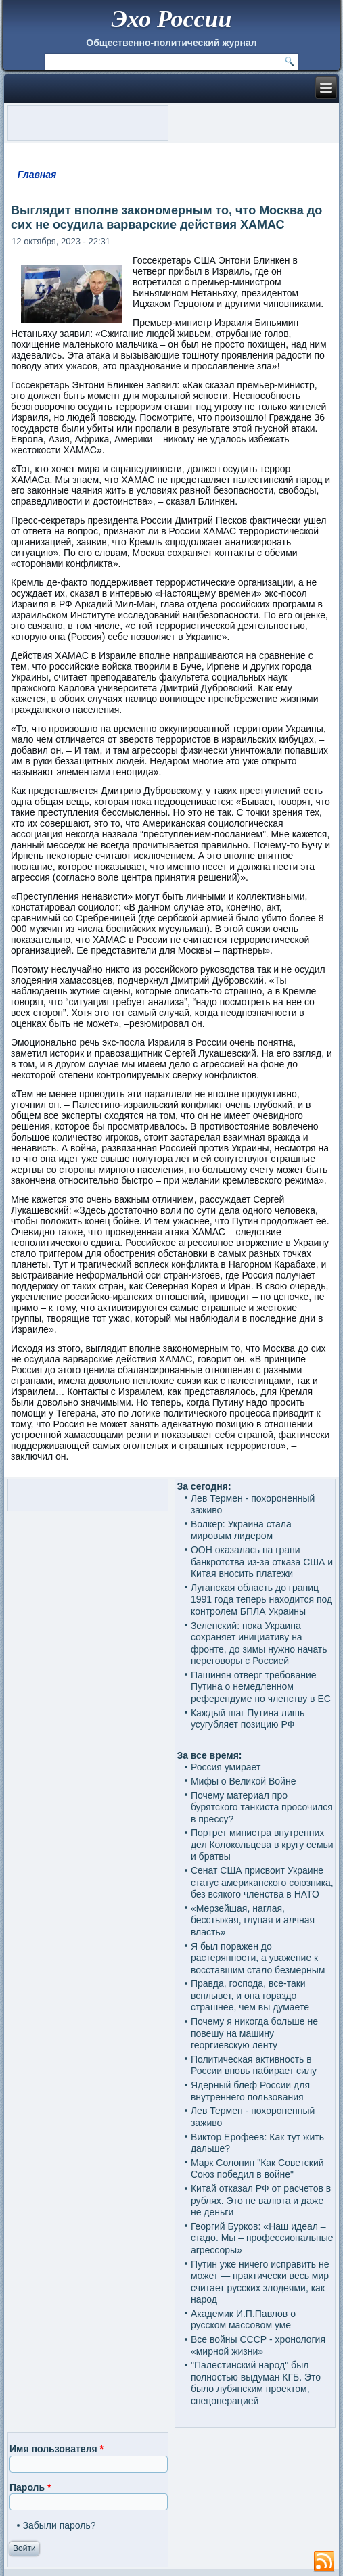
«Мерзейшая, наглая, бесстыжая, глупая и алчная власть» (253, 1920)
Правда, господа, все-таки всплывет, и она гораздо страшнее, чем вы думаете (250, 1995)
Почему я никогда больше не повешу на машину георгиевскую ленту (254, 2033)
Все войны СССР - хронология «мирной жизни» (258, 2345)
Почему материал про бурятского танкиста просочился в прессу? (262, 1807)
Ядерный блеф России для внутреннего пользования (250, 2090)
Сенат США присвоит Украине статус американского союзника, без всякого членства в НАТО (262, 1882)
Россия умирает (225, 1767)
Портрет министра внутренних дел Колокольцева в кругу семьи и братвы (262, 1844)
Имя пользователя (56, 2448)
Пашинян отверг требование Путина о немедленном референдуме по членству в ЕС (261, 1687)
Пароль (30, 2487)
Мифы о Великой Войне (243, 1781)
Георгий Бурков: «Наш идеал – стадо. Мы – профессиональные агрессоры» (262, 2238)
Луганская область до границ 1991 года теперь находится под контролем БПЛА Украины (261, 1599)
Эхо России (171, 18)
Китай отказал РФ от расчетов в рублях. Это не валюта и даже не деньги (261, 2200)
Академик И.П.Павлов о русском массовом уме (243, 2319)
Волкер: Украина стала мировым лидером (241, 1530)
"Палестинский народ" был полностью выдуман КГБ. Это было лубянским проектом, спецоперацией (256, 2383)
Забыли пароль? (59, 2525)
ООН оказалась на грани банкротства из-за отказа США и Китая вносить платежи (262, 1561)
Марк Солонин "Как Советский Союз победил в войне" (257, 2168)
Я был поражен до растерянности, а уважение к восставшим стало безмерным (258, 1958)
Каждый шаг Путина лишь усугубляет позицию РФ (247, 1718)
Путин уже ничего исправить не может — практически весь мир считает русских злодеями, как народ (260, 2282)
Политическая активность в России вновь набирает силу (254, 2065)
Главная (37, 174)
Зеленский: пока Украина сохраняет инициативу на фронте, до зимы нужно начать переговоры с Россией (259, 1643)
